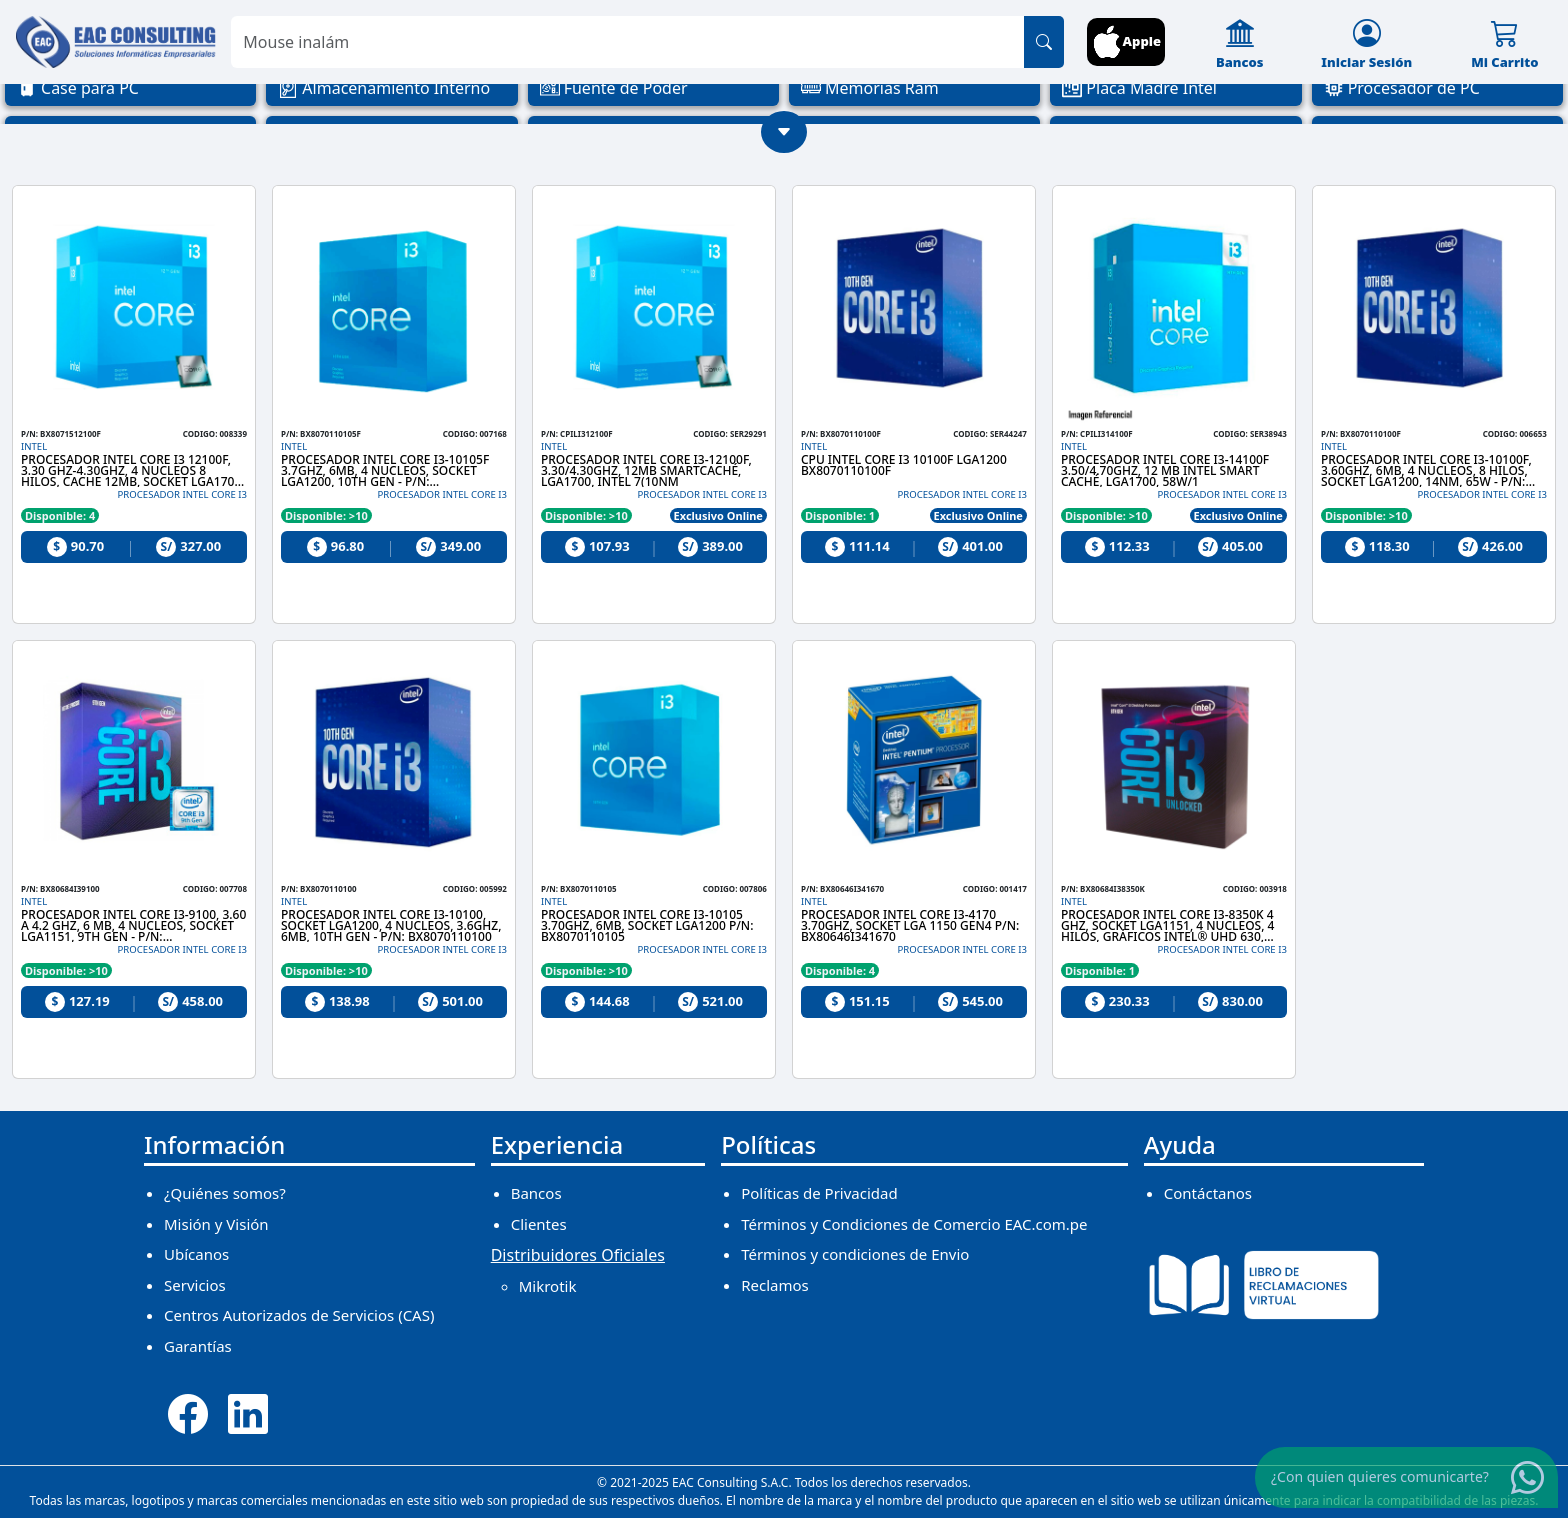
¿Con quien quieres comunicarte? (1380, 1476)
